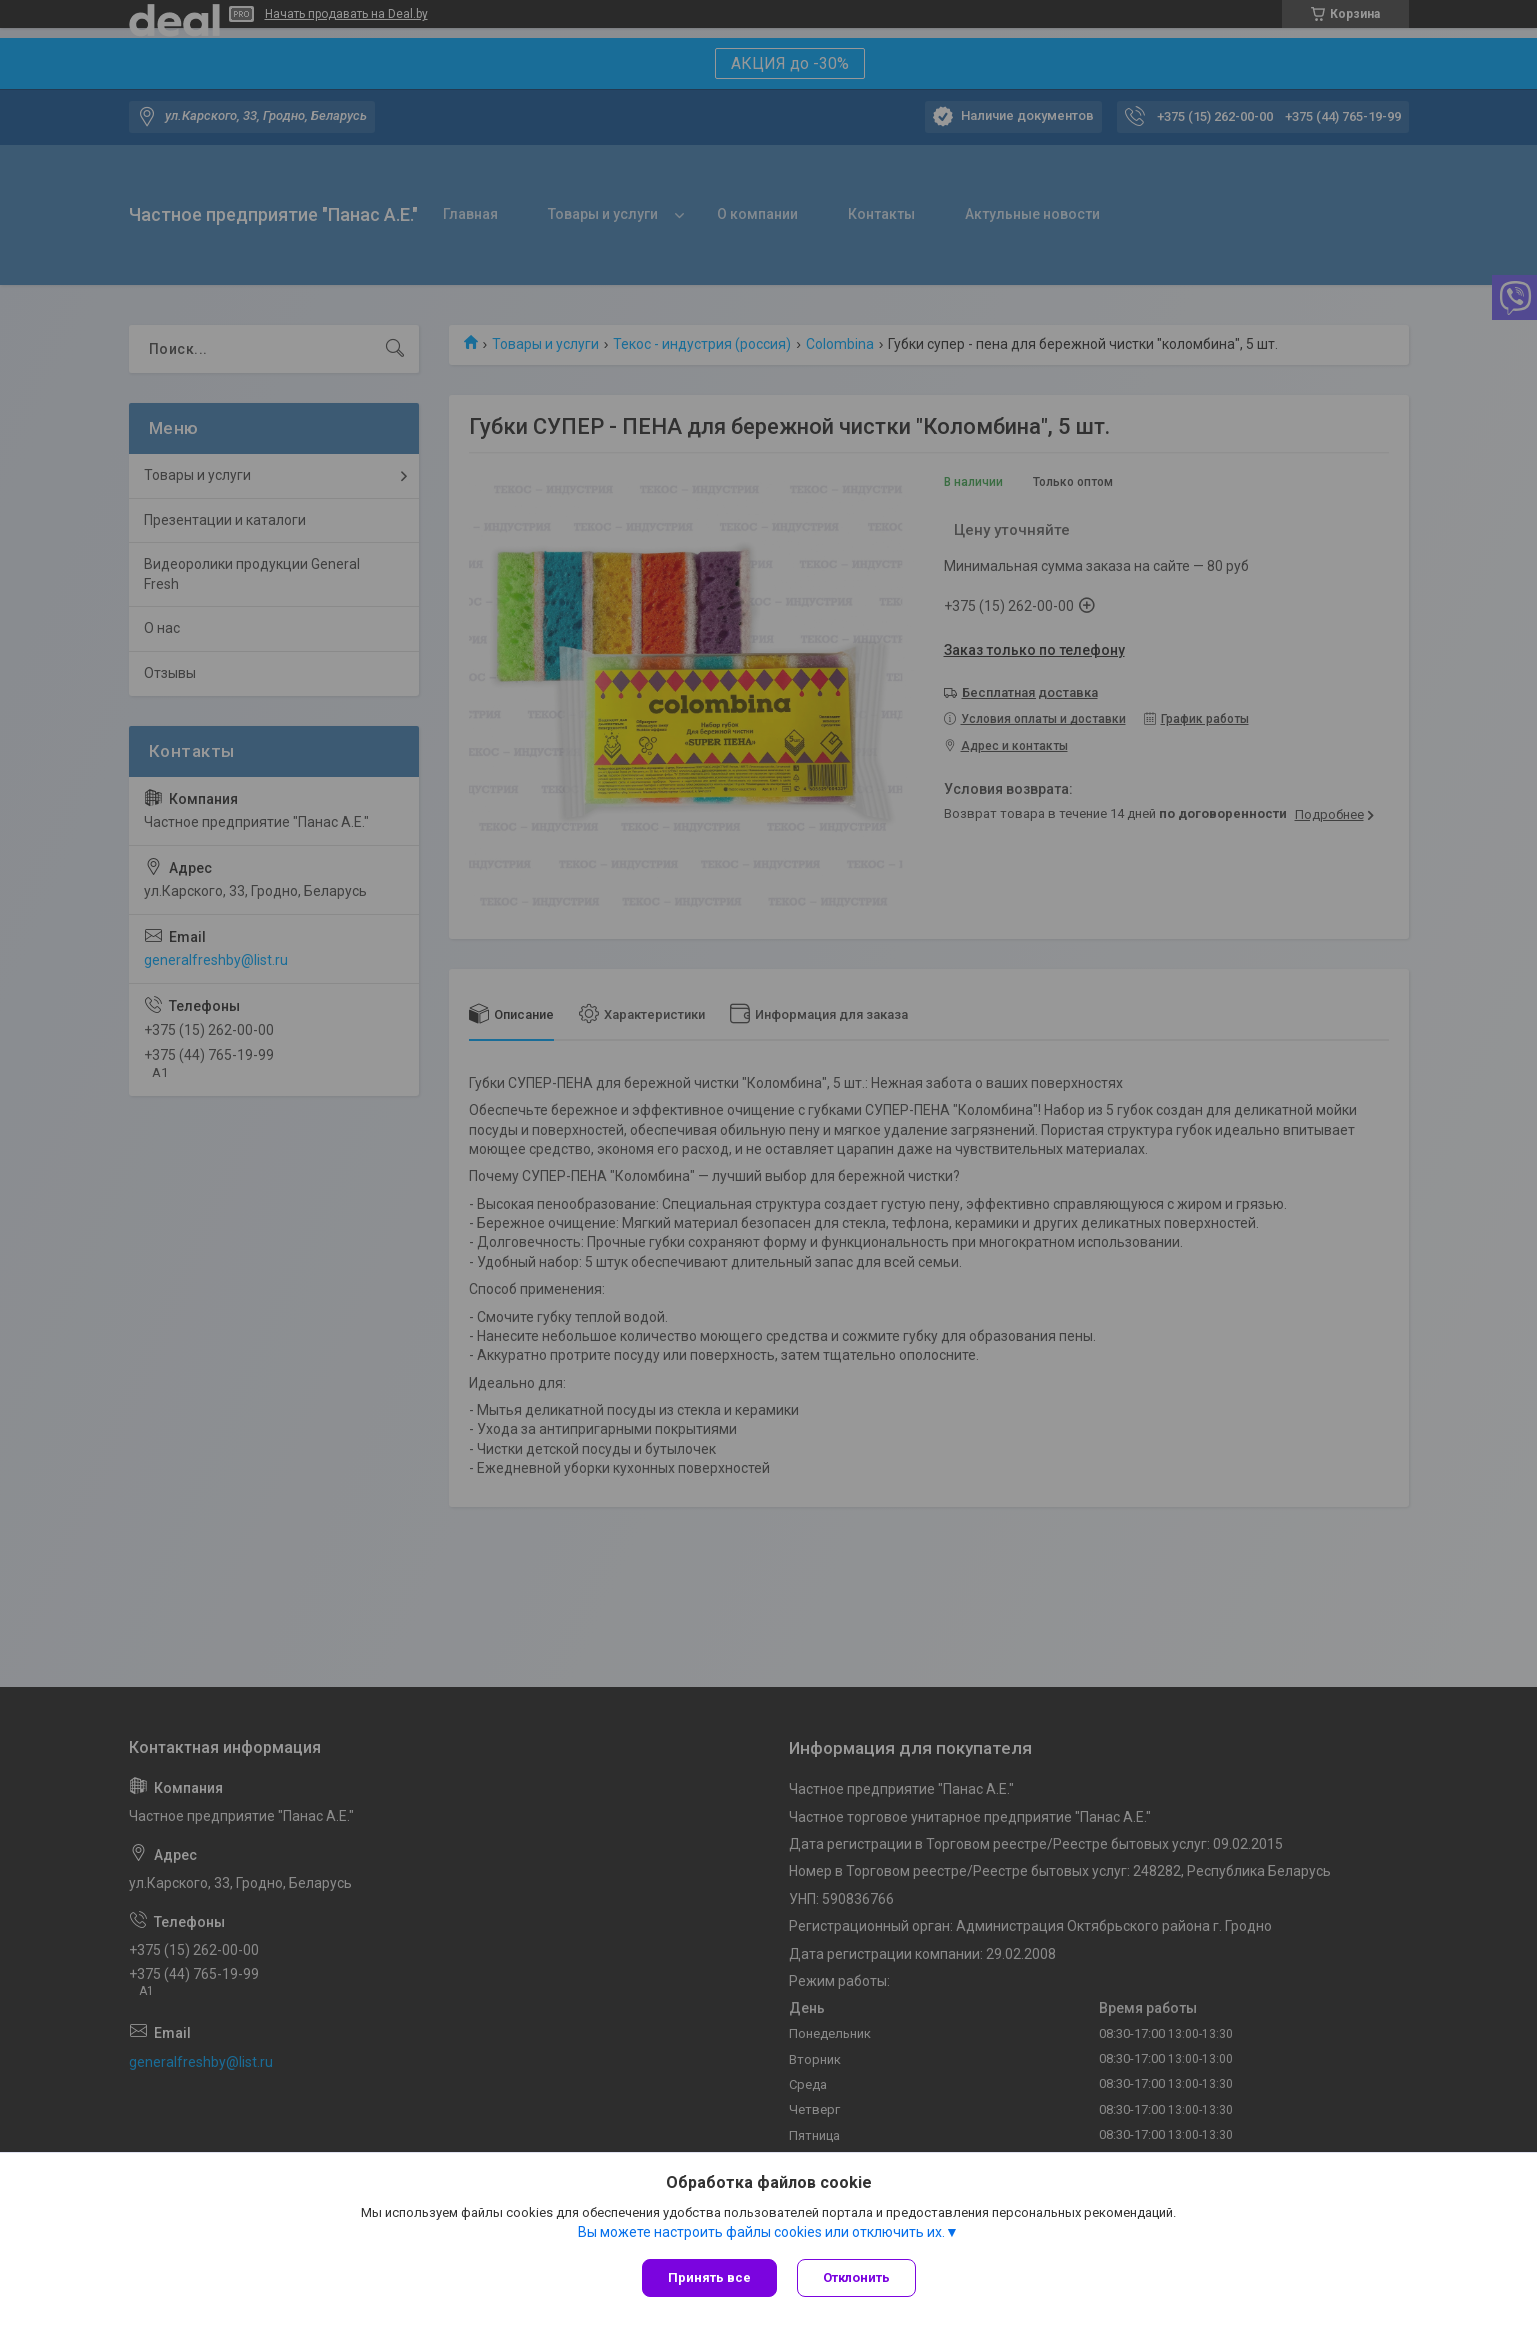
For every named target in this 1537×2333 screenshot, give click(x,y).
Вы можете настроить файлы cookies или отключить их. (761, 2232)
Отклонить (856, 2277)
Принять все (709, 2277)
